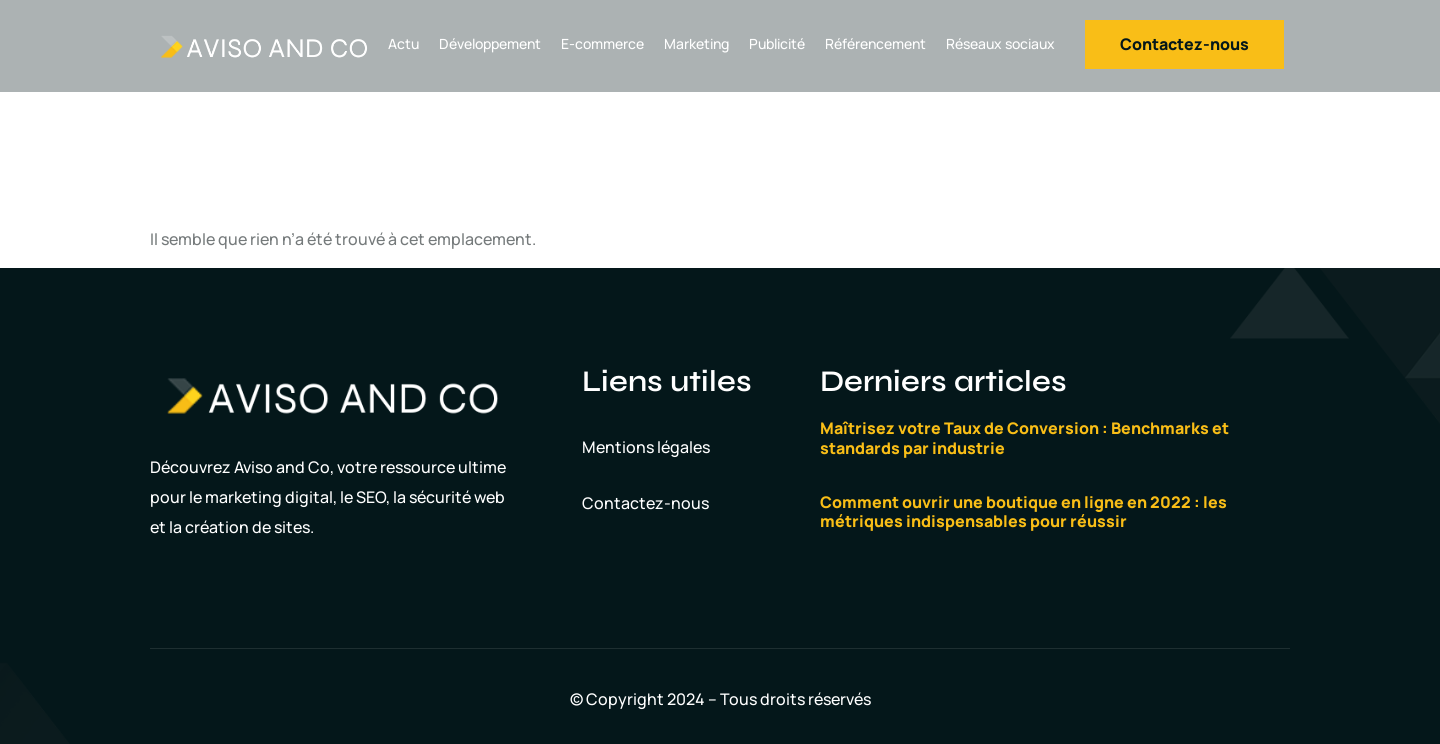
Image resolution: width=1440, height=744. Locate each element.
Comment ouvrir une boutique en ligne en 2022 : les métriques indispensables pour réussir (1023, 511)
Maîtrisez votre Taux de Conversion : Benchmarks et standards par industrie (1024, 437)
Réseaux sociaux (1000, 43)
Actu (403, 43)
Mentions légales (646, 447)
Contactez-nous (645, 503)
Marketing (696, 43)
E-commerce (602, 43)
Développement (490, 43)
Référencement (875, 43)
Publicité (777, 43)
